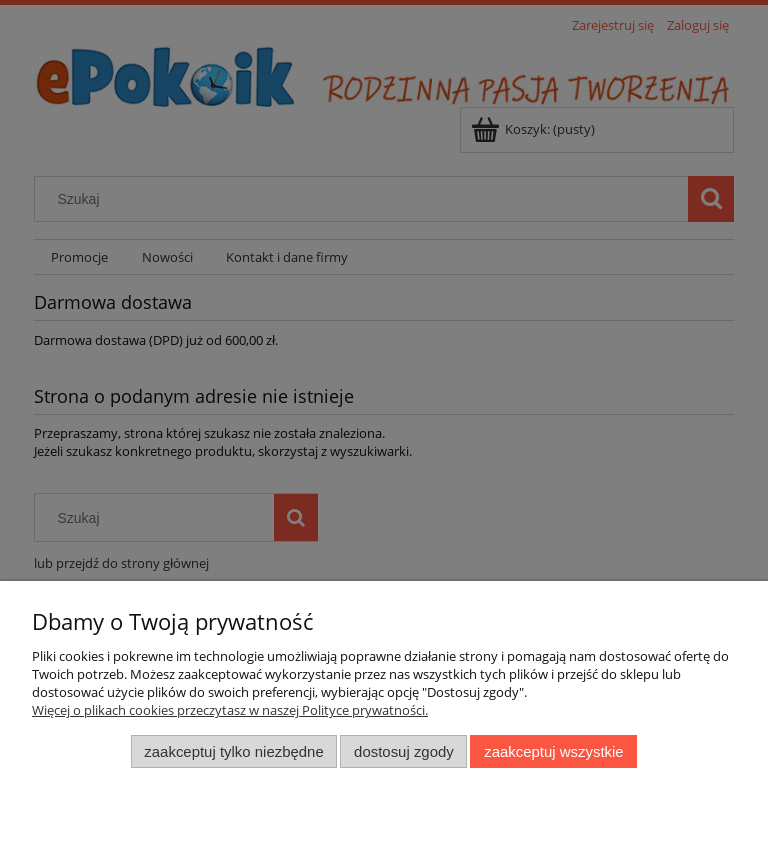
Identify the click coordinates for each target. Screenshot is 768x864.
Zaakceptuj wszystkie (553, 751)
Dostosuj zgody (404, 751)
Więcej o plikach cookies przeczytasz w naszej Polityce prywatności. (230, 710)
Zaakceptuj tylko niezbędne (233, 751)
